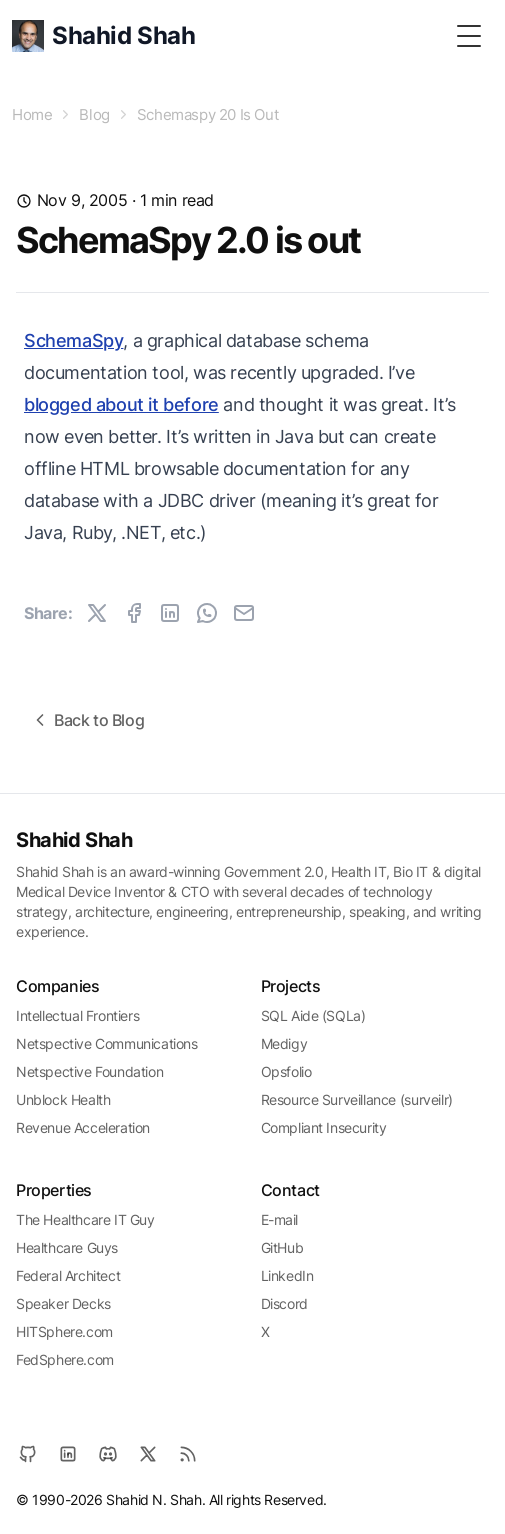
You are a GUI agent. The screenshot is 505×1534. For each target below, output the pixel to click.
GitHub (282, 1247)
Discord (284, 1303)
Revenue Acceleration (83, 1127)
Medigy (284, 1043)
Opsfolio (286, 1071)
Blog (94, 114)
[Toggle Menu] (469, 36)
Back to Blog (87, 720)
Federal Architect (68, 1275)
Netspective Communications (107, 1043)
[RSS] (188, 1454)
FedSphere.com (65, 1359)
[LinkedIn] (68, 1454)
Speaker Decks (63, 1303)
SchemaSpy (73, 340)
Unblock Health (63, 1099)
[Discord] (108, 1454)
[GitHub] (28, 1454)
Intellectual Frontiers (77, 1015)
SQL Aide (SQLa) (313, 1015)
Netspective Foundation (89, 1071)
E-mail (280, 1219)
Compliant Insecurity (324, 1127)
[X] (148, 1454)
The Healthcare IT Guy (85, 1219)
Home (32, 114)
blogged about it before (121, 404)
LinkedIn (287, 1275)
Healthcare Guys (67, 1247)
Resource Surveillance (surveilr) (357, 1099)
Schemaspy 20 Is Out (207, 114)
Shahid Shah (74, 840)
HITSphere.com (64, 1331)
